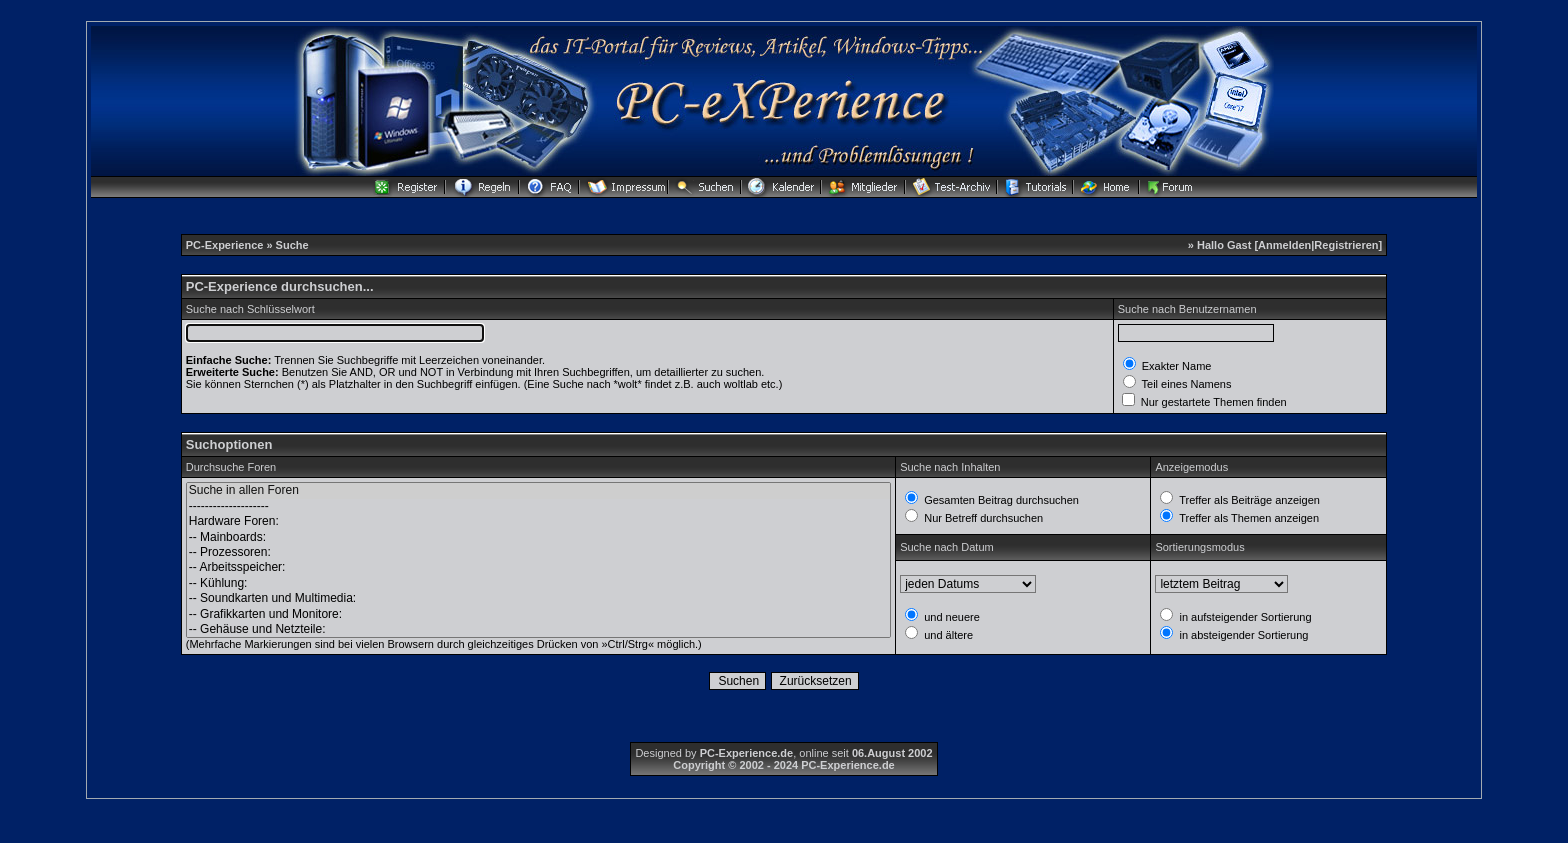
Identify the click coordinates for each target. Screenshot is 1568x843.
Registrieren (1346, 245)
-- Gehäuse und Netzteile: (538, 629)
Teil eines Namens (1185, 384)
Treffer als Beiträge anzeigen (1248, 500)
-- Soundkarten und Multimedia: (538, 598)
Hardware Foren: (538, 521)
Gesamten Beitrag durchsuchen (1000, 500)
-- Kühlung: (538, 583)
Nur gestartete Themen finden (1212, 402)
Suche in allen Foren (538, 490)
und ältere (947, 635)
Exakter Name (1175, 366)
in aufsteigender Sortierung (1243, 617)
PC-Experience (226, 245)
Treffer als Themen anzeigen (1247, 518)
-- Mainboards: (538, 537)
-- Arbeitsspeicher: (538, 567)
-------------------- (538, 506)
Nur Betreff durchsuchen (982, 518)
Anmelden (1284, 245)
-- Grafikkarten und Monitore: (538, 614)
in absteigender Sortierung (1242, 635)
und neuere (950, 617)
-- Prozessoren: (538, 552)
